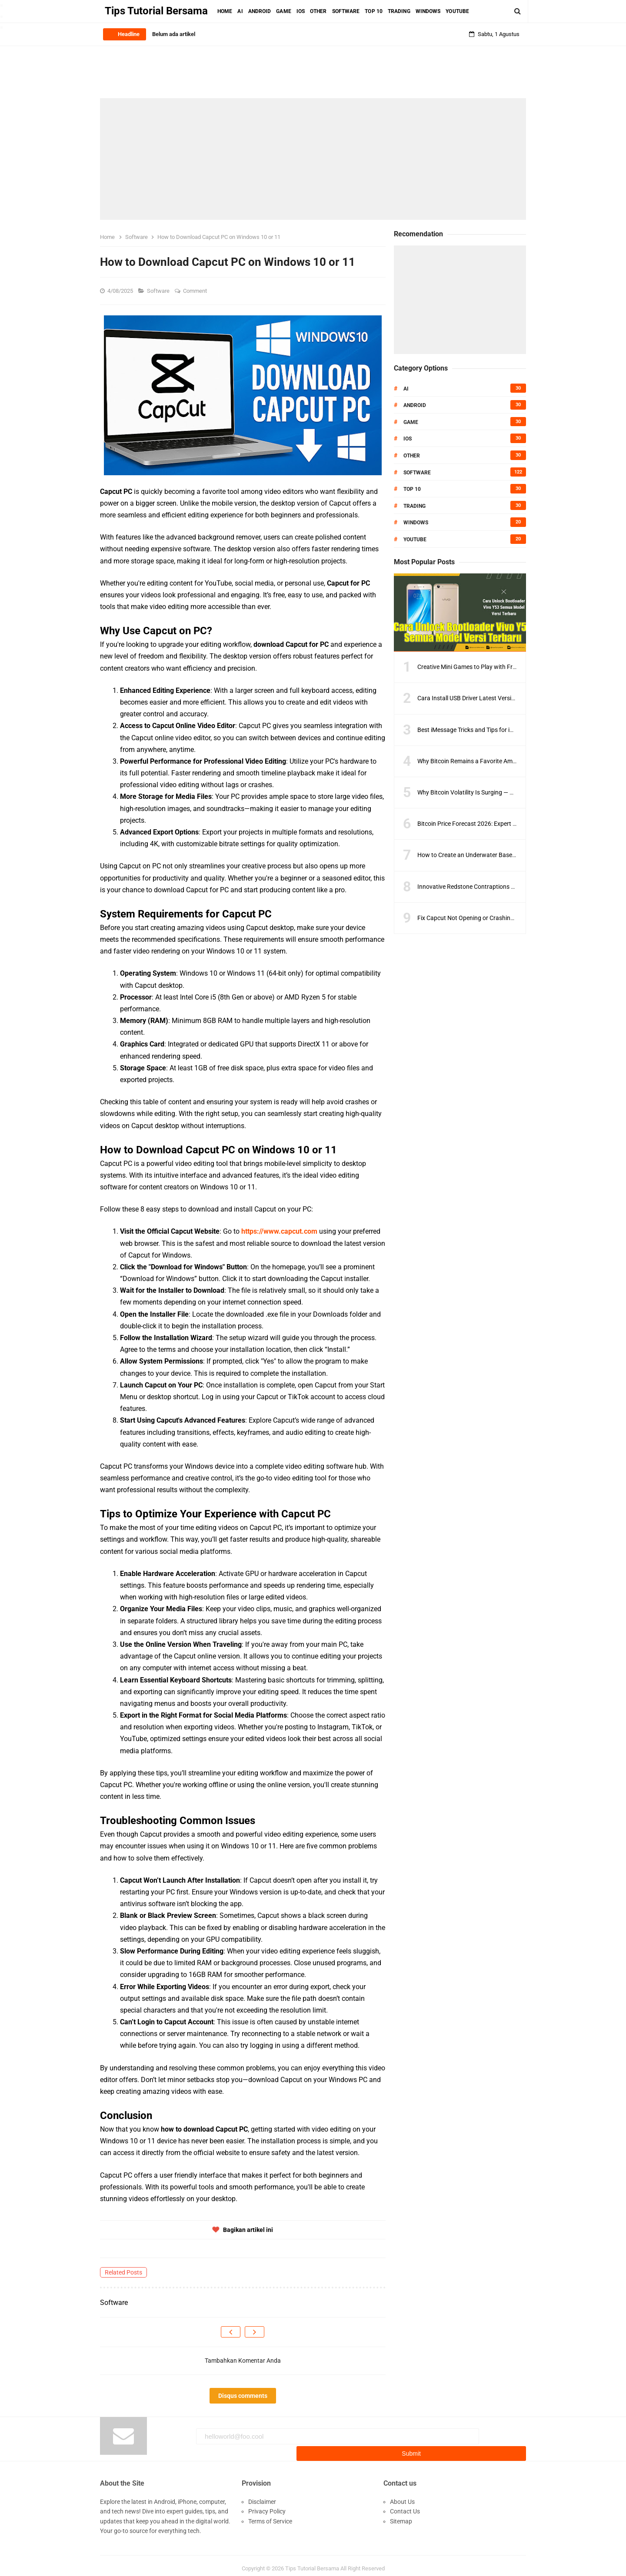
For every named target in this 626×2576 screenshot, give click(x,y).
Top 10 (412, 489)
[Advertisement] (313, 159)
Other (411, 456)
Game (410, 422)
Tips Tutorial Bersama (312, 2562)
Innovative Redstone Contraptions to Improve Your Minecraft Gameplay (513, 886)
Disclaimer (262, 2495)
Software (159, 291)
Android (414, 405)
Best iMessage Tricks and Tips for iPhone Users (480, 729)
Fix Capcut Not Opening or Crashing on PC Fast (481, 917)
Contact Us (405, 2505)
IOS (407, 439)
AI (406, 389)
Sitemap (401, 2515)
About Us (402, 2495)
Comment (195, 291)
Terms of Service (270, 2515)
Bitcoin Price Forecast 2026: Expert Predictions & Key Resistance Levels (513, 823)
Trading (414, 506)
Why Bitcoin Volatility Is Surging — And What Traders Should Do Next (508, 792)
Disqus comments (242, 2395)
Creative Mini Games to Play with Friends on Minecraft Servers (500, 666)
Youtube (414, 539)
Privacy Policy (267, 2505)
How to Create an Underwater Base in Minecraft (481, 854)
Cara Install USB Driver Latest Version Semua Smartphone (495, 698)
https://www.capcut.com (279, 1231)
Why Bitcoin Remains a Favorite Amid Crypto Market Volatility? (501, 761)
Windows (415, 523)
